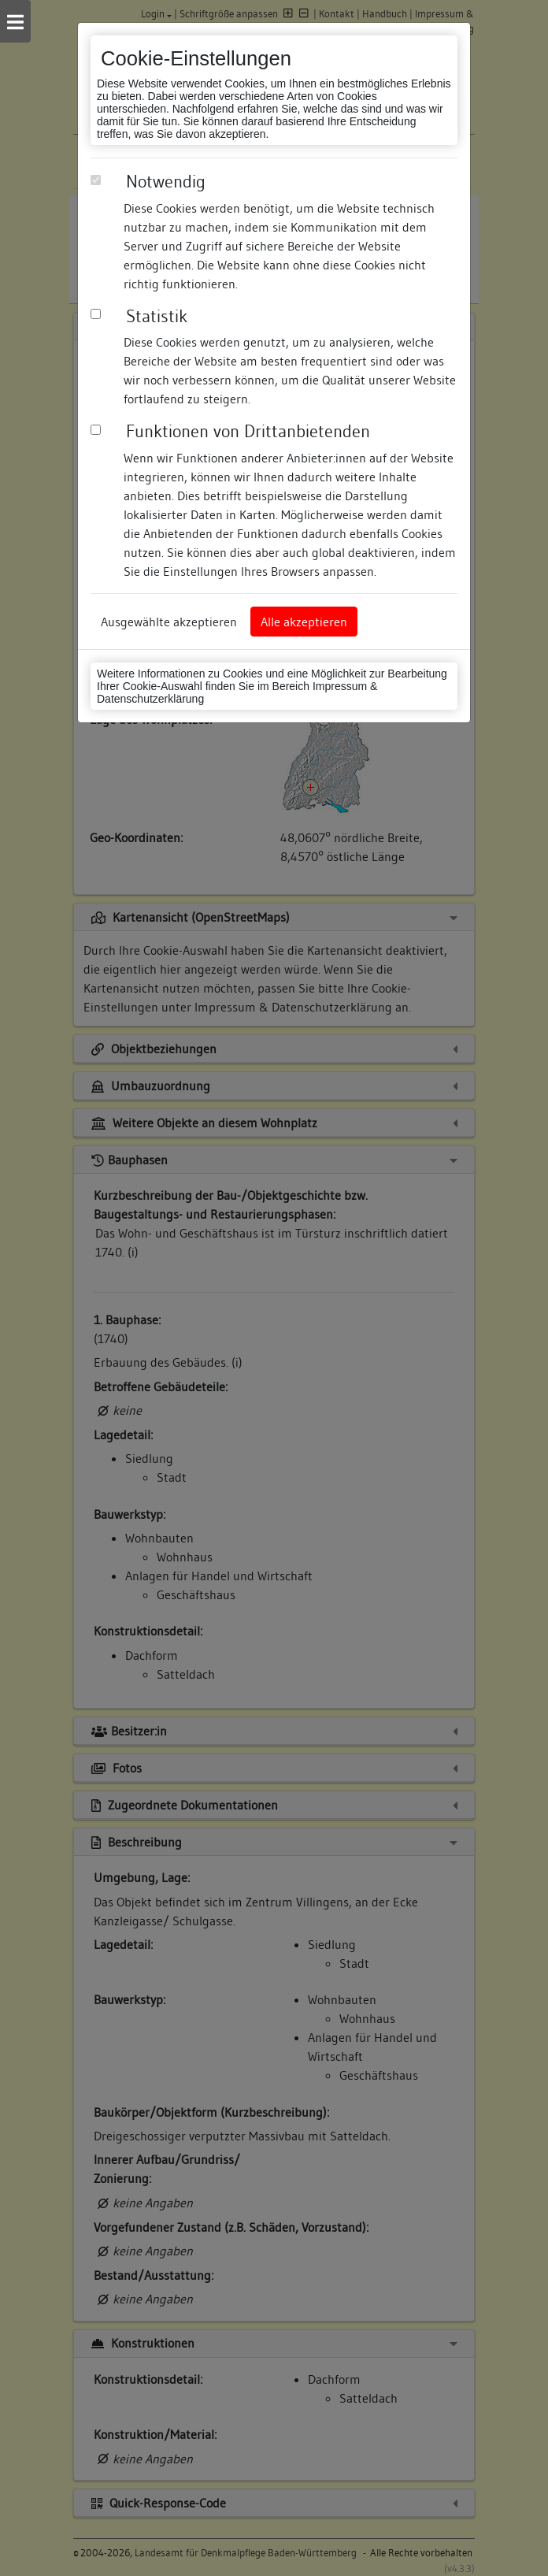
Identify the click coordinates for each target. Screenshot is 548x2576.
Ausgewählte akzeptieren (169, 621)
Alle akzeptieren (304, 621)
